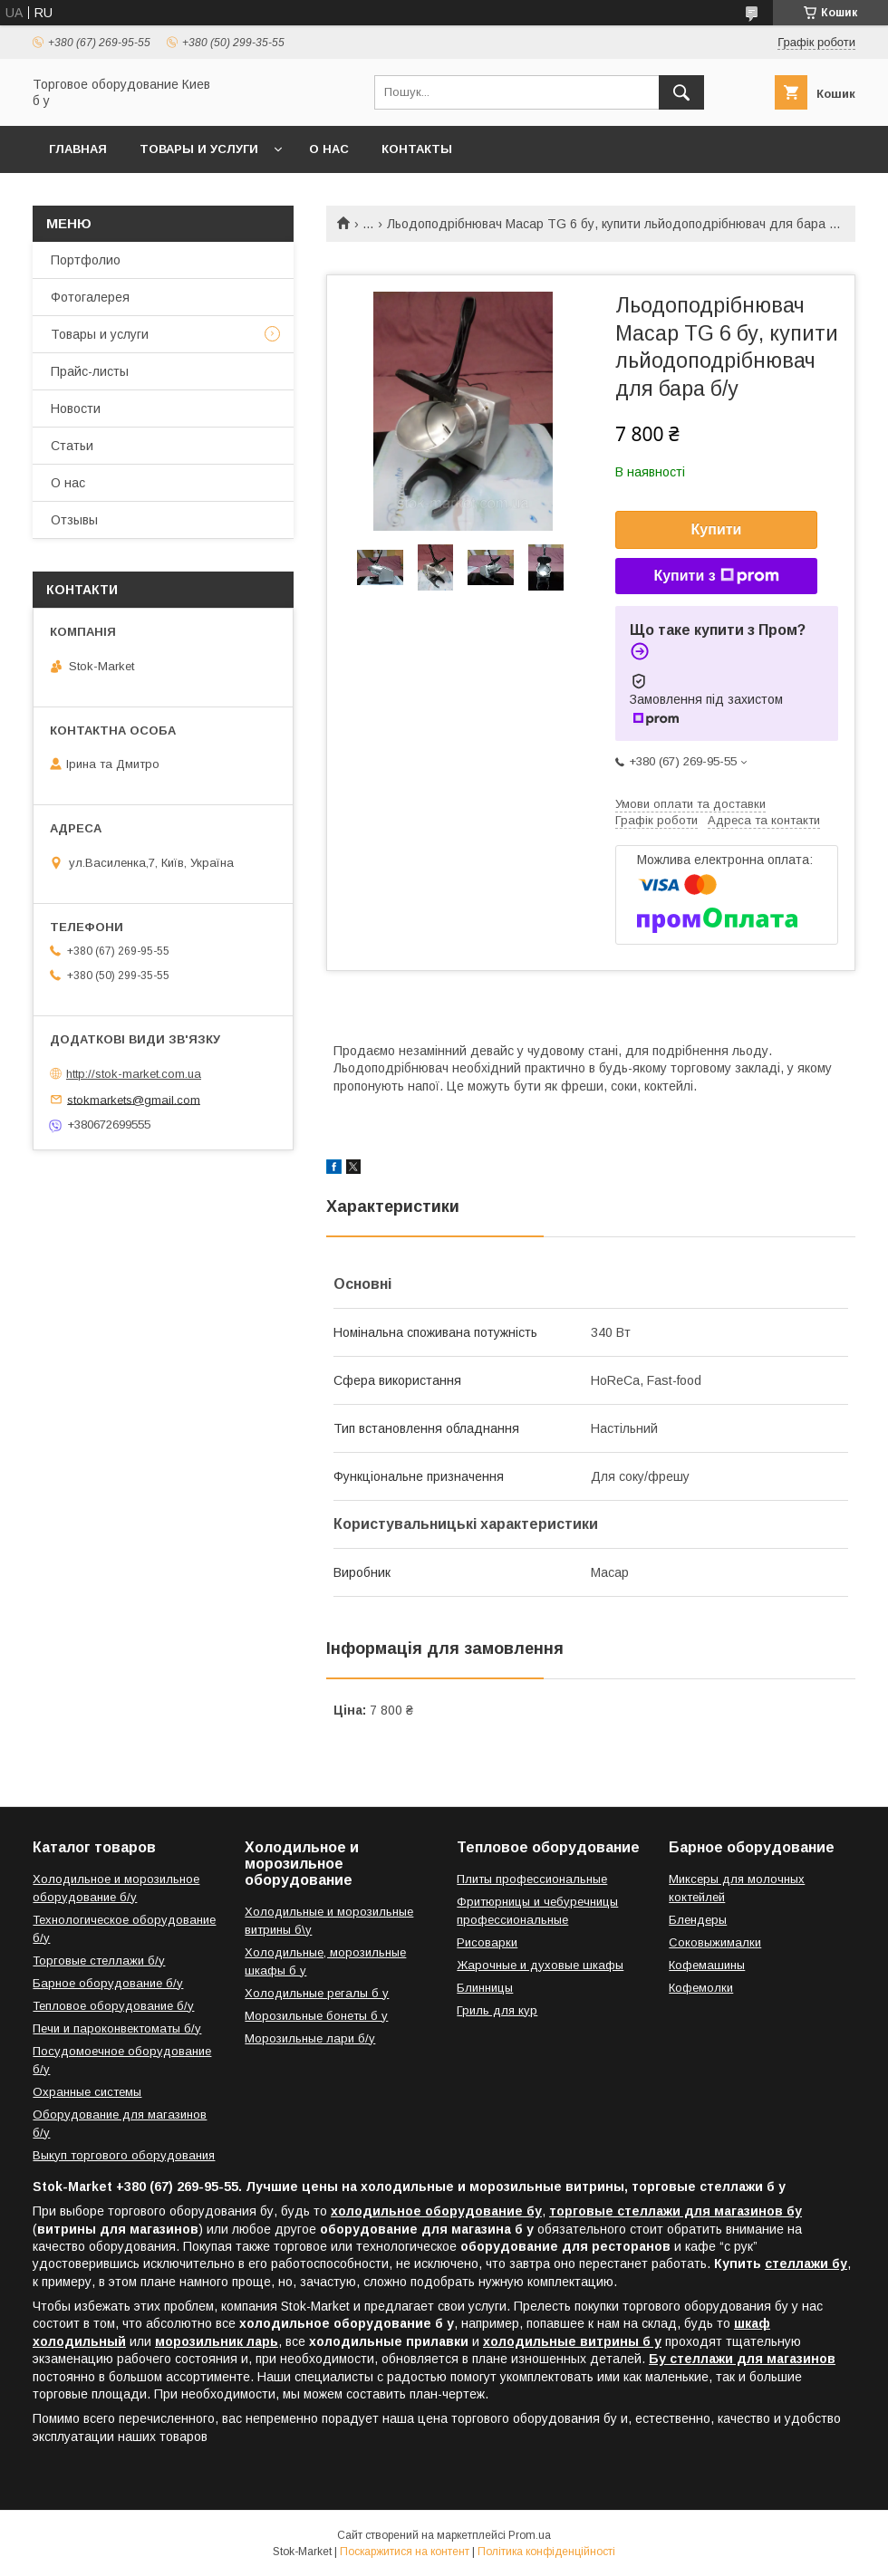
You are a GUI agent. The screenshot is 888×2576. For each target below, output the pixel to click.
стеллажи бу (806, 2263)
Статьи (72, 445)
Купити (716, 529)
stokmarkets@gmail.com (133, 1099)
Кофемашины (707, 1965)
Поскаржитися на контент (404, 2551)
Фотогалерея (90, 297)
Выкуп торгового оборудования (124, 2155)
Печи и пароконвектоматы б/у (117, 2028)
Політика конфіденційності (546, 2551)
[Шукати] (681, 92)
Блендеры (698, 1920)
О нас (329, 149)
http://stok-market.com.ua (133, 1074)
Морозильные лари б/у (310, 2038)
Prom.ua (529, 2535)
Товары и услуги (199, 149)
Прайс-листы (90, 371)
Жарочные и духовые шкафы (540, 1965)
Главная (78, 149)
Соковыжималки (715, 1942)
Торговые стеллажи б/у (99, 1960)
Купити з (715, 576)
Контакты (416, 149)
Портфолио (86, 260)
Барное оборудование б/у (108, 1983)
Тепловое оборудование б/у (113, 2006)
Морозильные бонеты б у (316, 2016)
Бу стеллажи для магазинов (742, 2358)
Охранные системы (87, 2092)
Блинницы (485, 1987)
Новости (76, 408)
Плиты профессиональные (532, 1879)
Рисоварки (487, 1942)
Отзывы (74, 520)
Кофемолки (701, 1987)
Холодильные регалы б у (317, 1993)
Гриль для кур (497, 2010)
